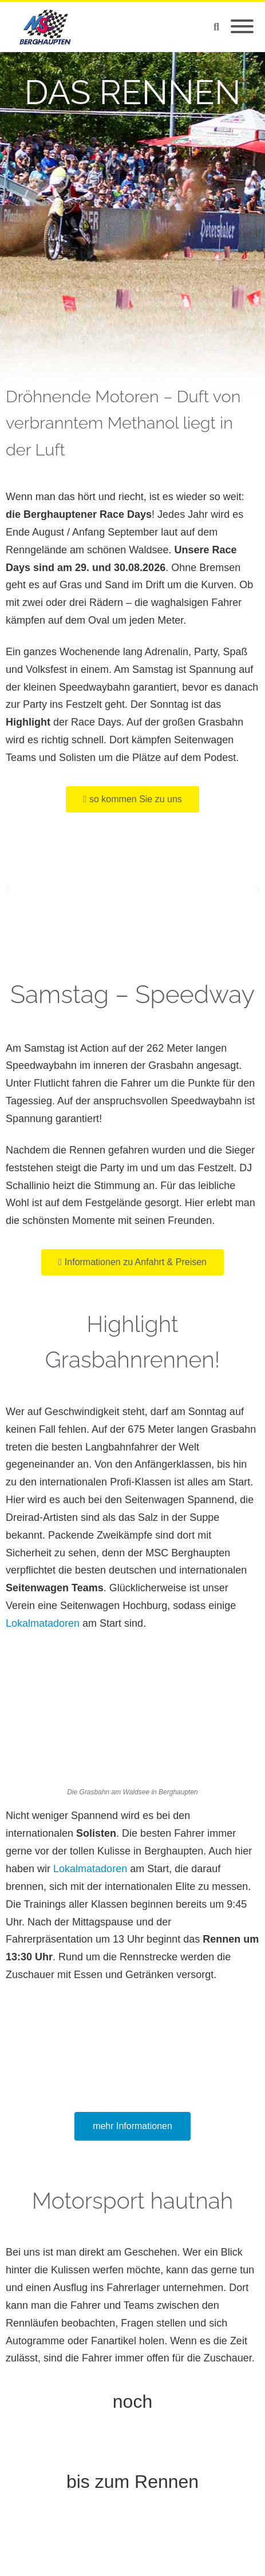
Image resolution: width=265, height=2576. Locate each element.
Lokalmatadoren (43, 1623)
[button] (8, 889)
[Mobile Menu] (242, 27)
